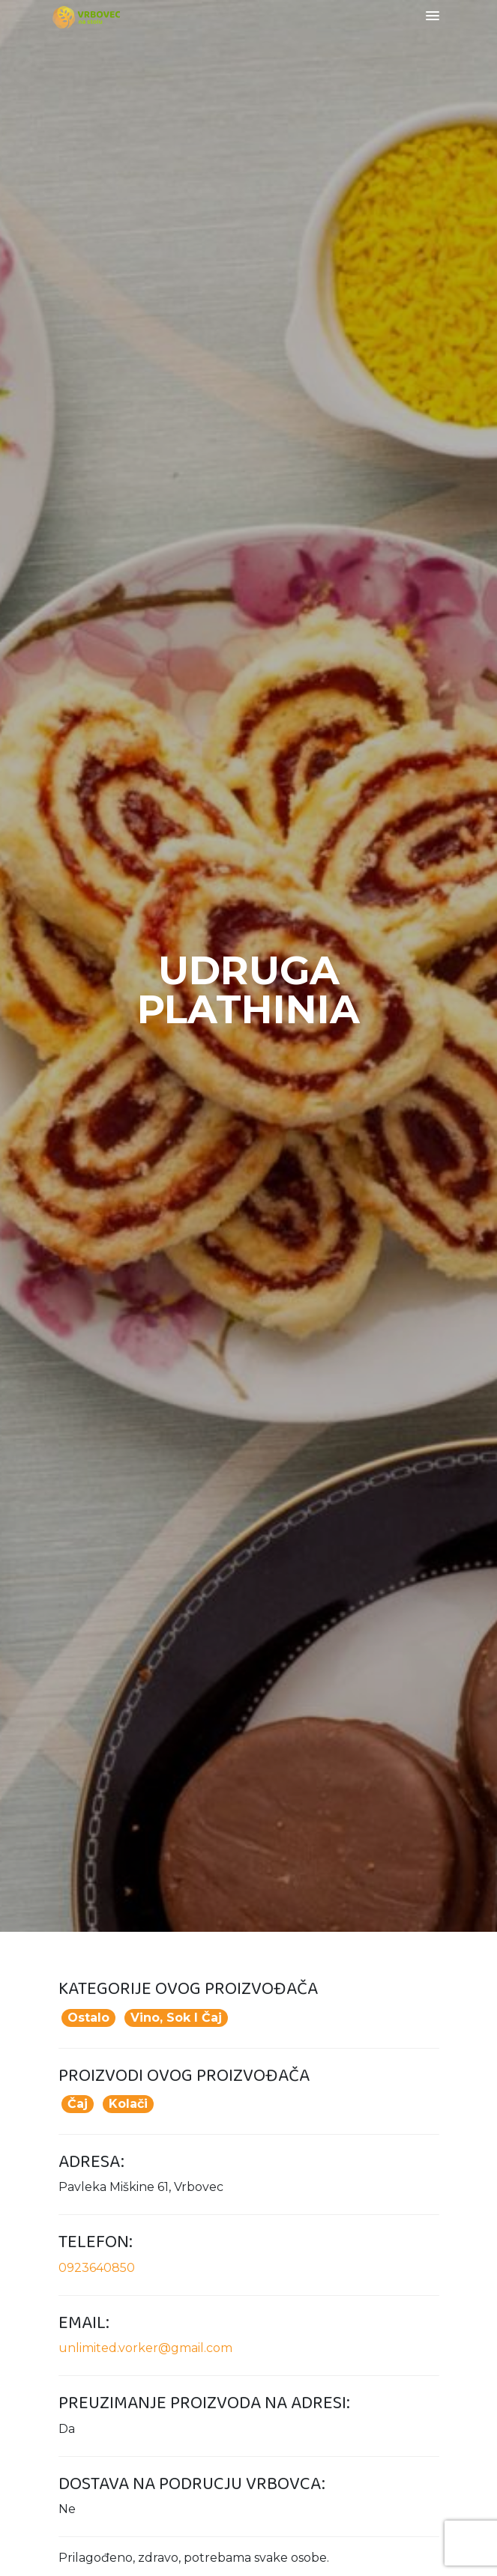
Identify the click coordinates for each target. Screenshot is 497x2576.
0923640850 (96, 2268)
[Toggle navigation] (432, 17)
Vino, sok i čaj (176, 2017)
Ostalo (88, 2017)
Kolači (128, 2104)
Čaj (77, 2104)
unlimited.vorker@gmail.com (145, 2348)
